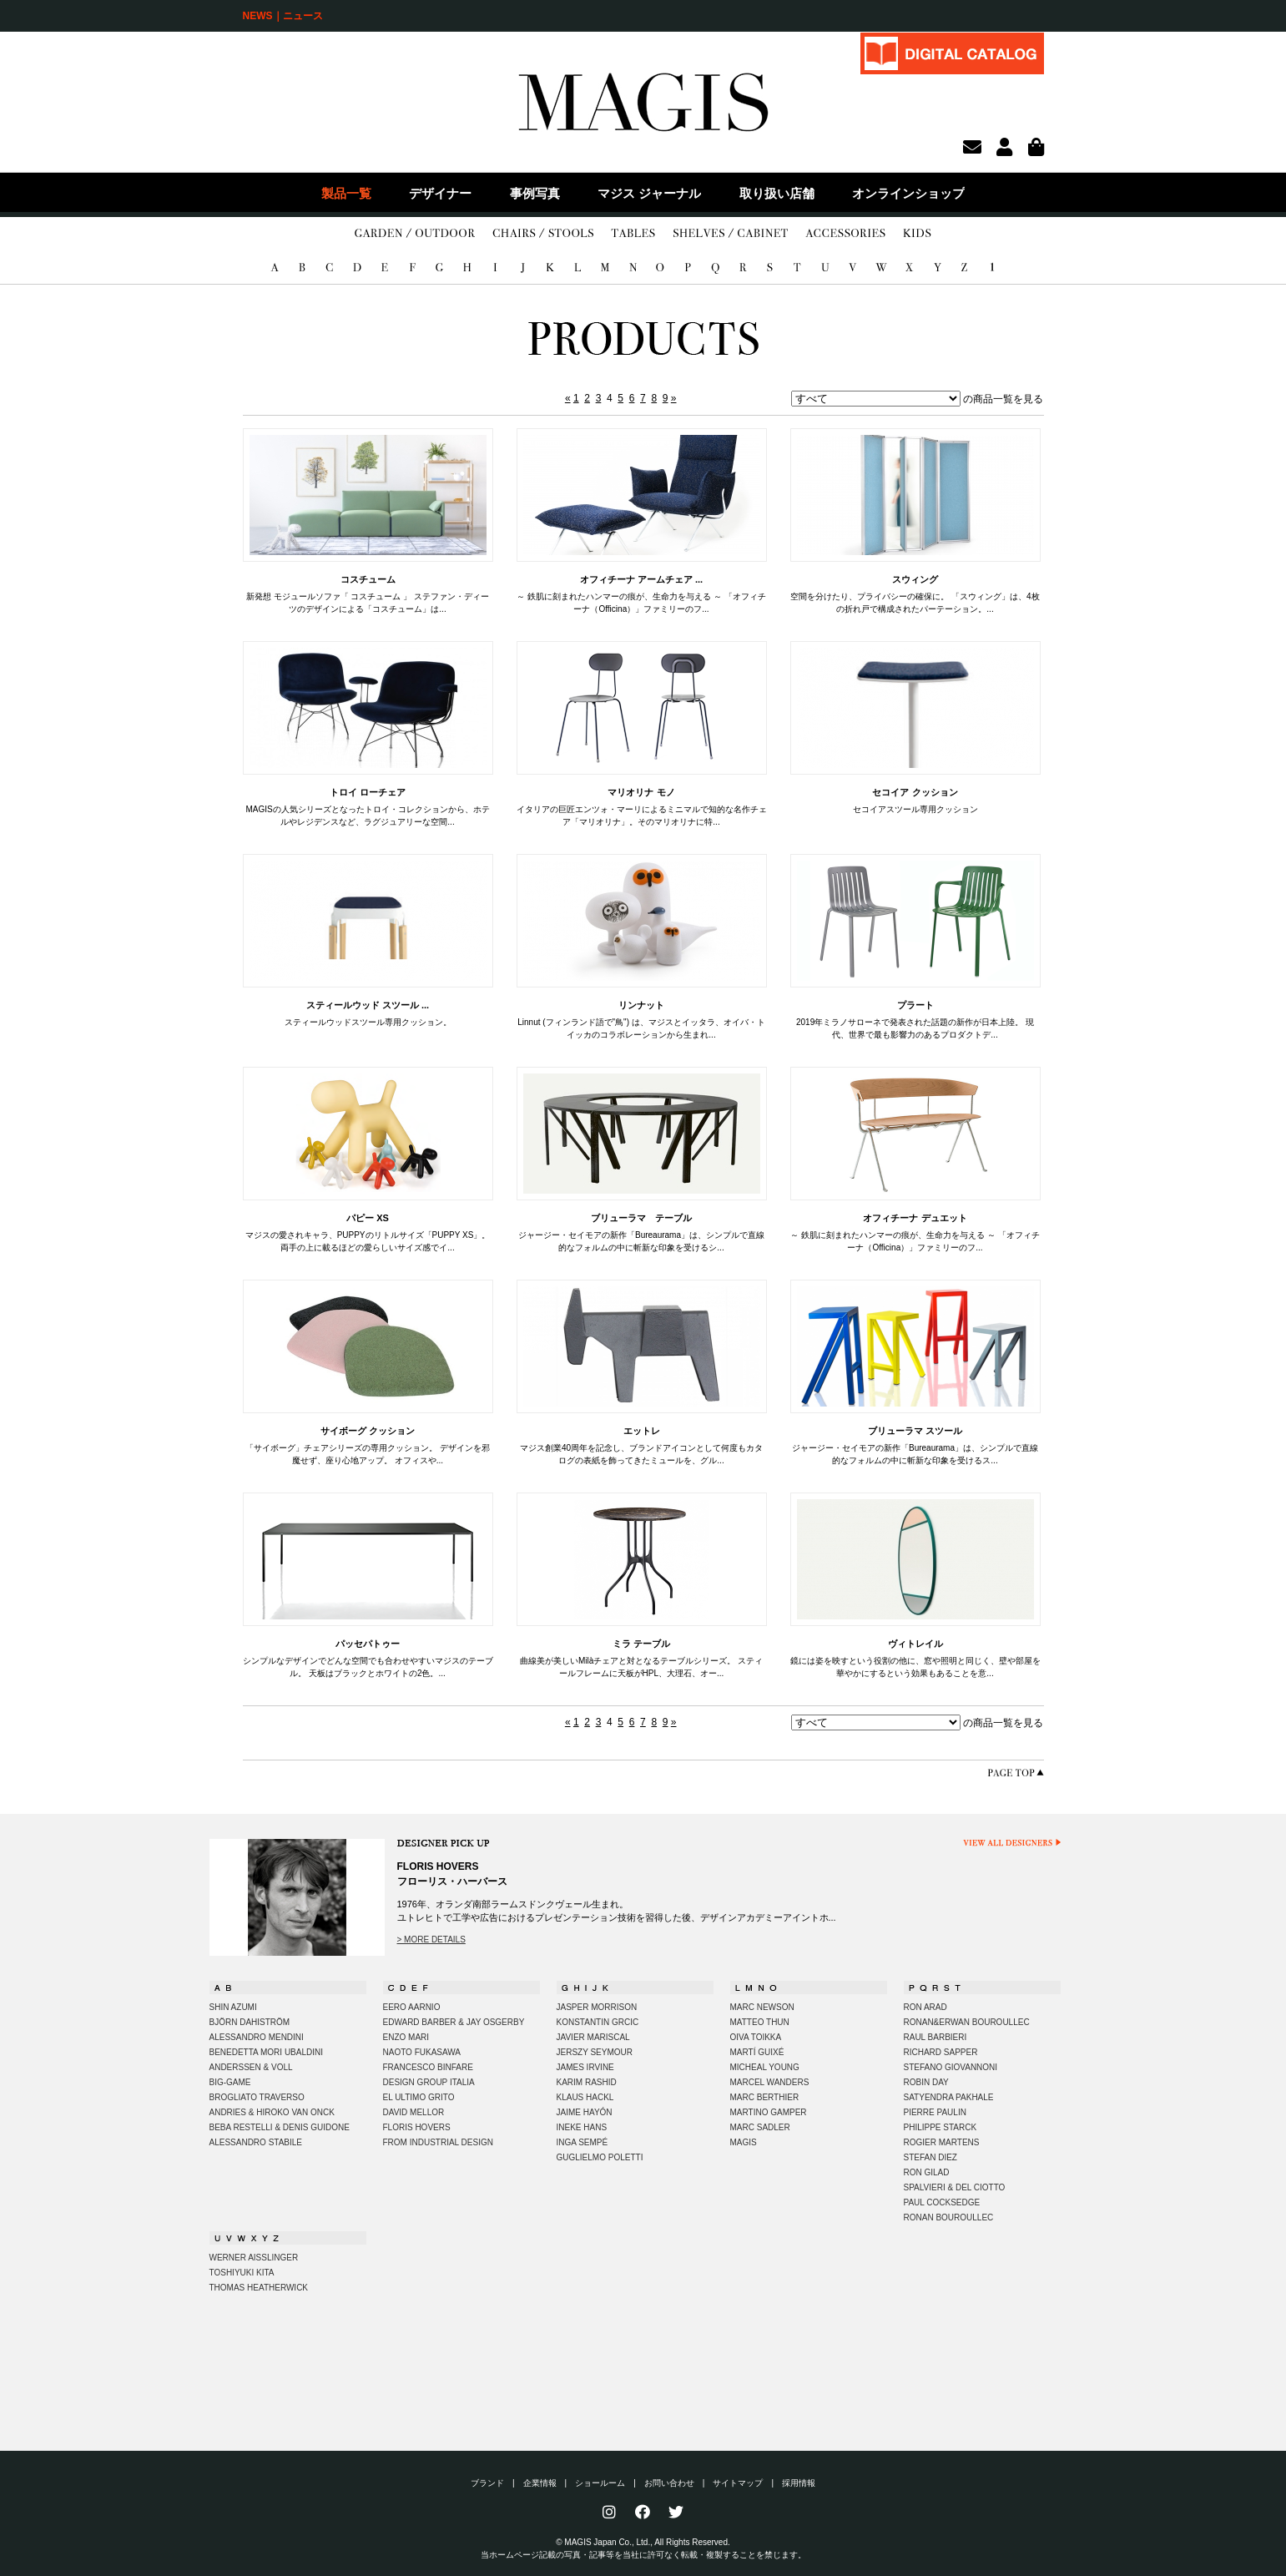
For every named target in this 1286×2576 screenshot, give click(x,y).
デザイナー (440, 193)
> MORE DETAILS (431, 1939)
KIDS (917, 233)
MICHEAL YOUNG (764, 2067)
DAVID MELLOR (414, 2112)
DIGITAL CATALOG (952, 53)
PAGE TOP (1015, 1772)
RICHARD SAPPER (941, 2052)
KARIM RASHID (587, 2082)
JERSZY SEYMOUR (595, 2052)
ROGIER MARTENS (942, 2142)
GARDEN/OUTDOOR (415, 233)
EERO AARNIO (412, 2007)
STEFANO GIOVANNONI (951, 2067)
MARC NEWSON (762, 2007)
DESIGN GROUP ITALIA (429, 2082)
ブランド (487, 2483)
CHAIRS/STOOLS (542, 233)
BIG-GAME (230, 2082)
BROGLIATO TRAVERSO (257, 2097)
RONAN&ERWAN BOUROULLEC (967, 2022)
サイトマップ (738, 2483)
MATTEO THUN (759, 2022)
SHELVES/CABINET (730, 233)
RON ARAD (925, 2007)
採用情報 (798, 2483)
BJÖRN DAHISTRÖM (249, 2022)
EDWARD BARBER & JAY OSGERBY (454, 2022)
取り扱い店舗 (776, 193)
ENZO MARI (406, 2037)
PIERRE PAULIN (935, 2112)
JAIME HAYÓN (585, 2112)
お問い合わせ (669, 2483)
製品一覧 (346, 193)
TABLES (633, 233)
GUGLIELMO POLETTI (600, 2157)
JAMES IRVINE (585, 2067)
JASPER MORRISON (597, 2007)
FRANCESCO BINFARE (428, 2067)
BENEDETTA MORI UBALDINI (266, 2052)
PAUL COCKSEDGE (942, 2202)
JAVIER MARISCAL (593, 2037)
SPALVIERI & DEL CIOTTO (955, 2187)
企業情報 (540, 2483)
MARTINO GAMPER (768, 2112)
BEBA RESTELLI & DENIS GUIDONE (279, 2127)
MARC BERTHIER (764, 2097)
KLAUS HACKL (585, 2097)
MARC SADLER (760, 2127)
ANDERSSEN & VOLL (251, 2067)
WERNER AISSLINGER (254, 2257)
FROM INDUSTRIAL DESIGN (438, 2142)
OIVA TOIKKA (756, 2037)
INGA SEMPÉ (582, 2142)
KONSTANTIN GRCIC (598, 2022)
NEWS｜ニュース (283, 16)
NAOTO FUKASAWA (422, 2052)
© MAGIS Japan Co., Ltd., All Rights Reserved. (643, 2542)
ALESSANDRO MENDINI (256, 2037)
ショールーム (600, 2483)
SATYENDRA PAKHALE (949, 2097)
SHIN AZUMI (233, 2007)
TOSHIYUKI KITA (242, 2272)
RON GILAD (927, 2172)
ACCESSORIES (845, 233)
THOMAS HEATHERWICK (259, 2287)
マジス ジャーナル (649, 193)
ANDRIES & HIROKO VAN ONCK (272, 2112)
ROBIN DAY (926, 2082)
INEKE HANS (582, 2127)
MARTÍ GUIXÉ (757, 2052)
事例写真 (535, 193)
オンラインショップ (908, 193)
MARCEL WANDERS (769, 2082)
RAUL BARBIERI (935, 2037)
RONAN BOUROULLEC (949, 2217)
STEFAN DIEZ (930, 2157)
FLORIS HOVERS (417, 2127)
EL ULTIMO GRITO (419, 2097)
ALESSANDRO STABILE (256, 2142)
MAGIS (743, 2142)
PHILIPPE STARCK (940, 2127)
